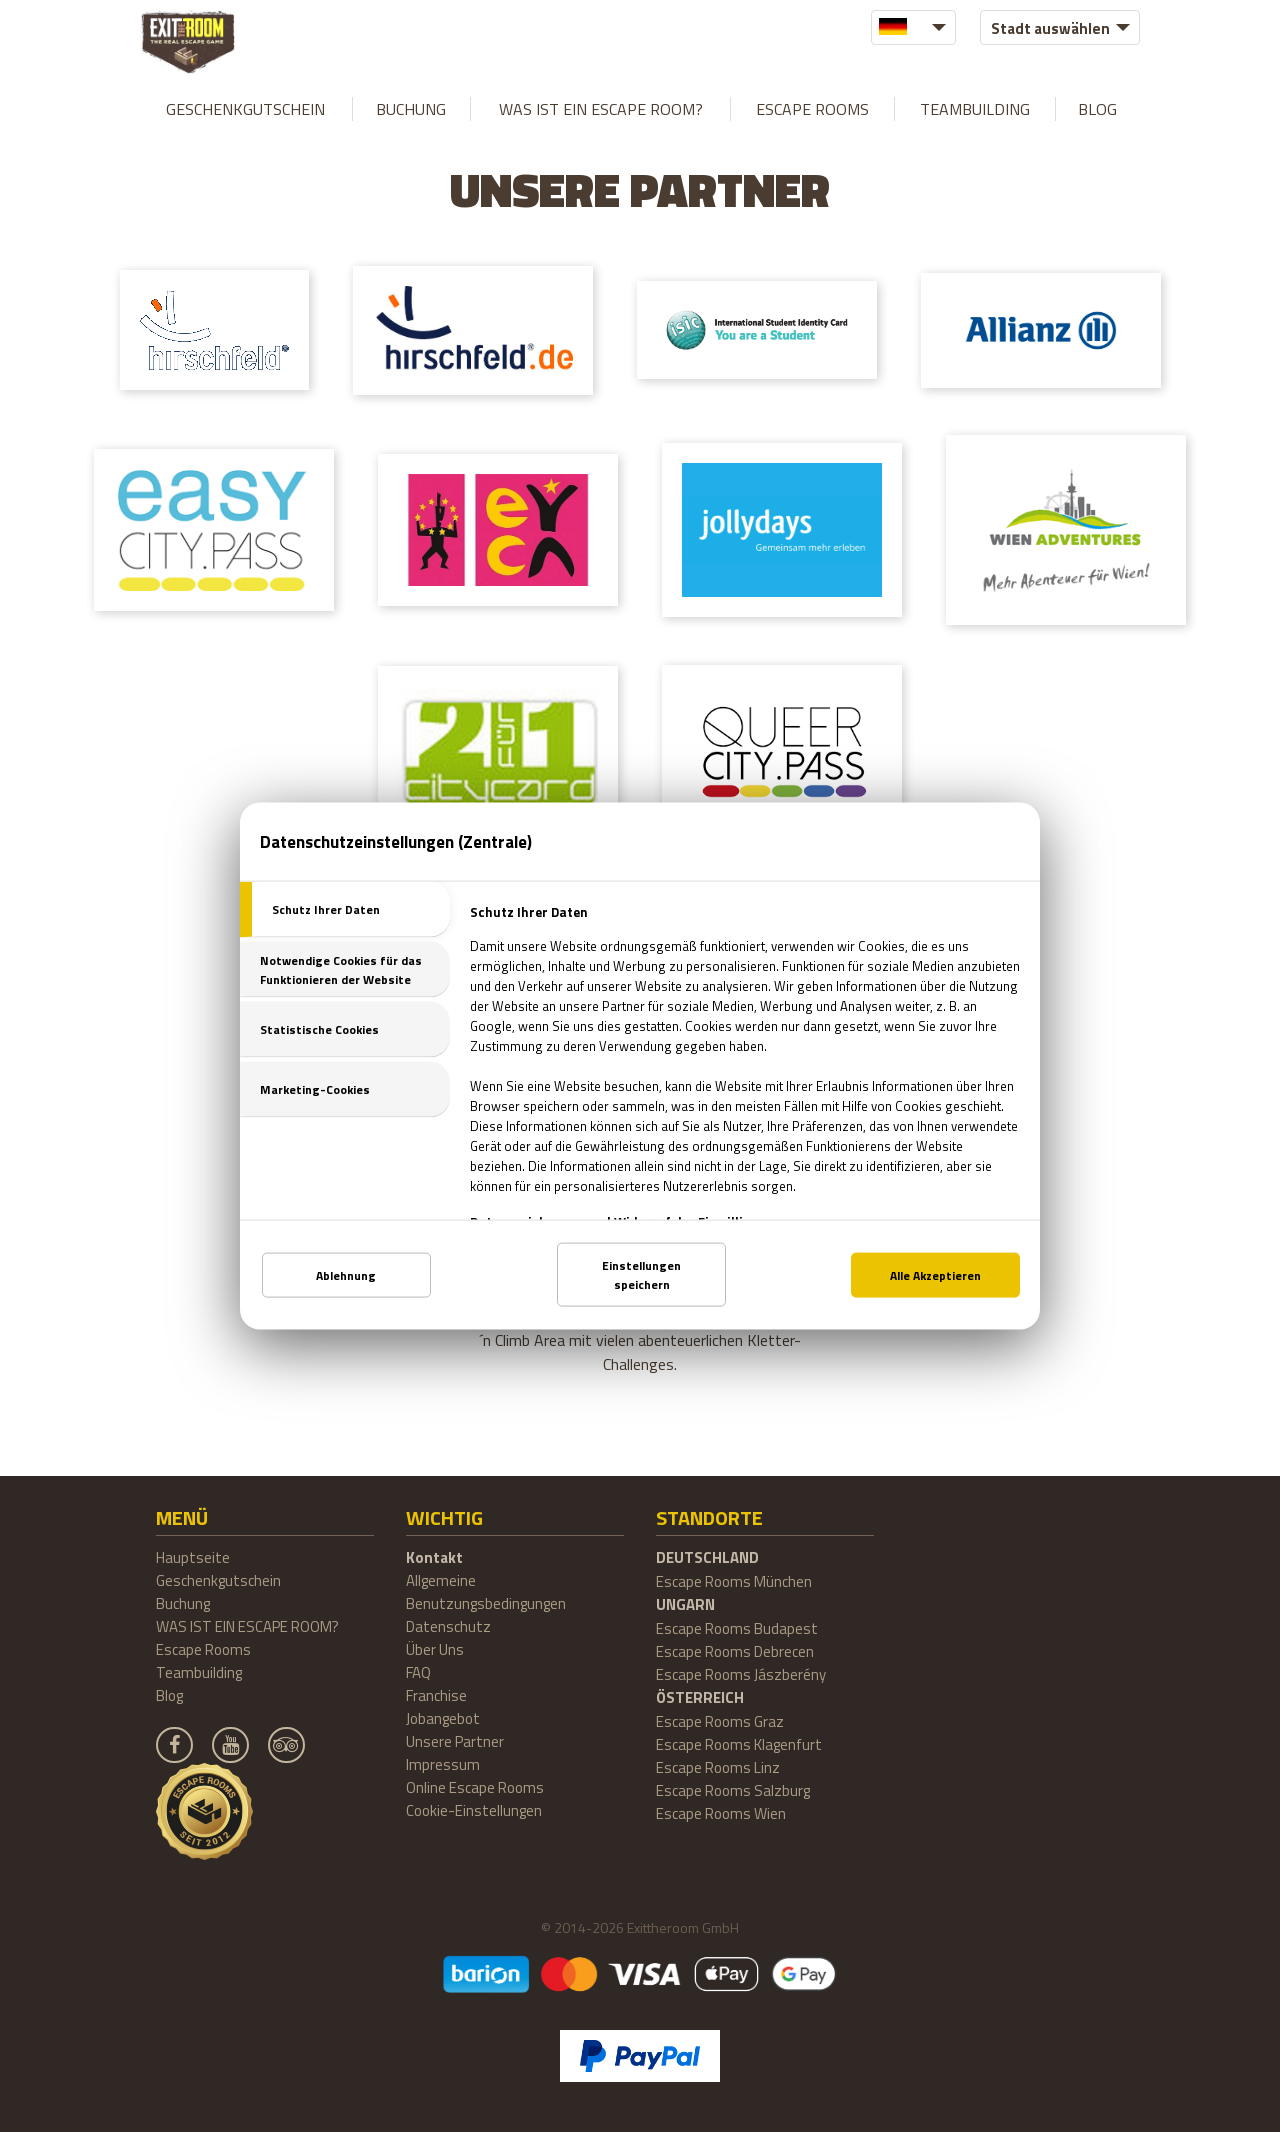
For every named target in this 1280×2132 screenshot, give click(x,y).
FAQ (418, 1672)
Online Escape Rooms (475, 1787)
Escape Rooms (812, 109)
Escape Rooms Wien (721, 1813)
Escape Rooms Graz (720, 1721)
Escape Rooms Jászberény (741, 1674)
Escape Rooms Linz (718, 1767)
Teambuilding (975, 109)
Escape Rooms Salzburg (733, 1790)
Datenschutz (448, 1626)
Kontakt (434, 1557)
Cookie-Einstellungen (474, 1810)
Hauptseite (193, 1557)
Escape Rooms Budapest (737, 1628)
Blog (1097, 109)
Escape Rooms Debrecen (735, 1651)
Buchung (411, 109)
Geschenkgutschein (245, 109)
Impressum (443, 1764)
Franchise (436, 1695)
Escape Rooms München (734, 1581)
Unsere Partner (455, 1741)
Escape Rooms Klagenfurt (739, 1744)
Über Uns (435, 1649)
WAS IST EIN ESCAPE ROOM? (601, 109)
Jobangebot (443, 1718)
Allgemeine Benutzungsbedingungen (486, 1592)
